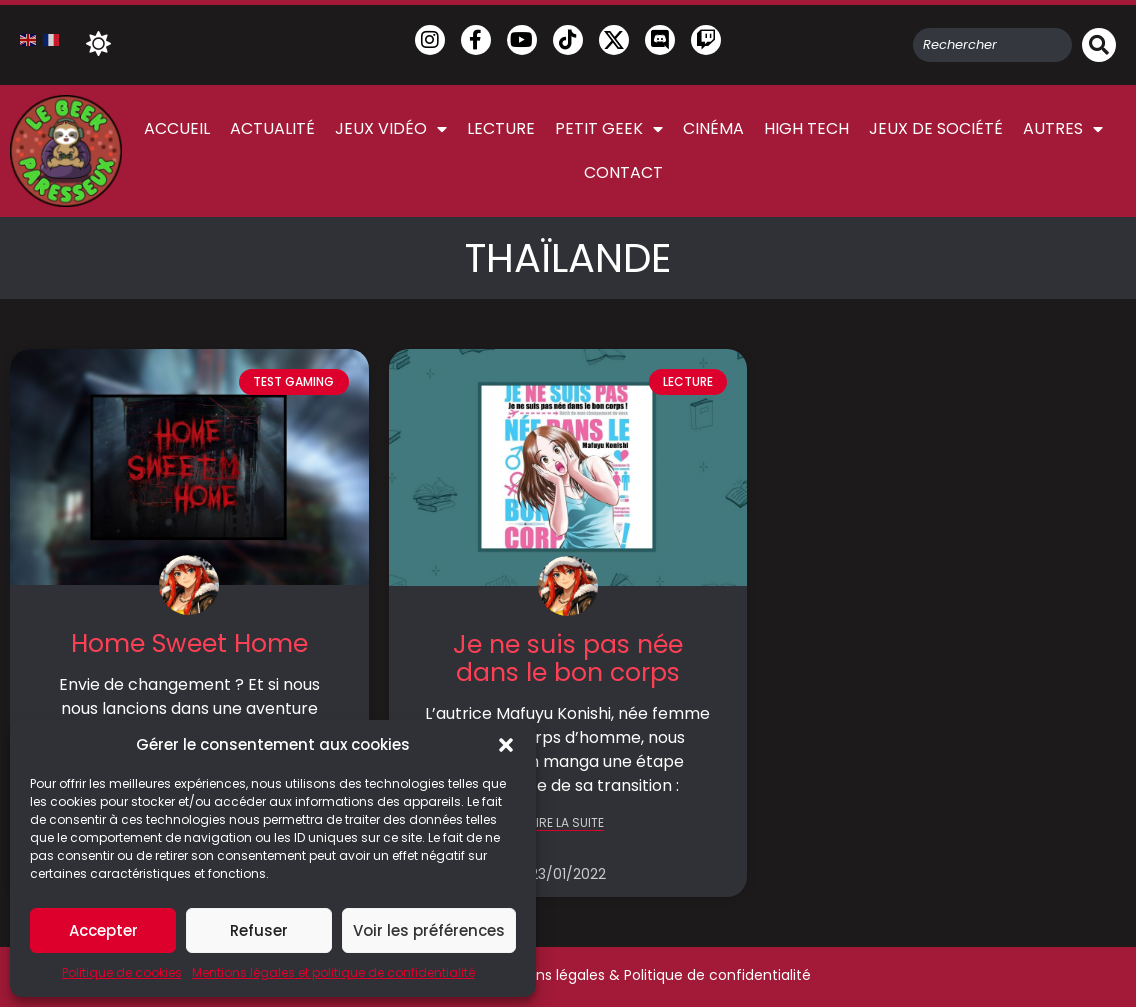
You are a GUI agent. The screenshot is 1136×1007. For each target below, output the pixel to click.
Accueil (177, 128)
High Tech (806, 128)
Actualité (272, 128)
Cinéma (713, 128)
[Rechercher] (1099, 45)
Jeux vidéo (391, 129)
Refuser (259, 930)
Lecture (501, 128)
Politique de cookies (122, 972)
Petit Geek (609, 129)
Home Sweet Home (189, 643)
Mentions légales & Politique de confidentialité (649, 975)
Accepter (103, 930)
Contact (623, 172)
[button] (506, 745)
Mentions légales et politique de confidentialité (333, 972)
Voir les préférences (429, 930)
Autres (1063, 129)
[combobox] (992, 45)
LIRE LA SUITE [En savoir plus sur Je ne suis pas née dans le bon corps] (567, 823)
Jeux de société (936, 128)
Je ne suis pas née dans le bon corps (568, 658)
